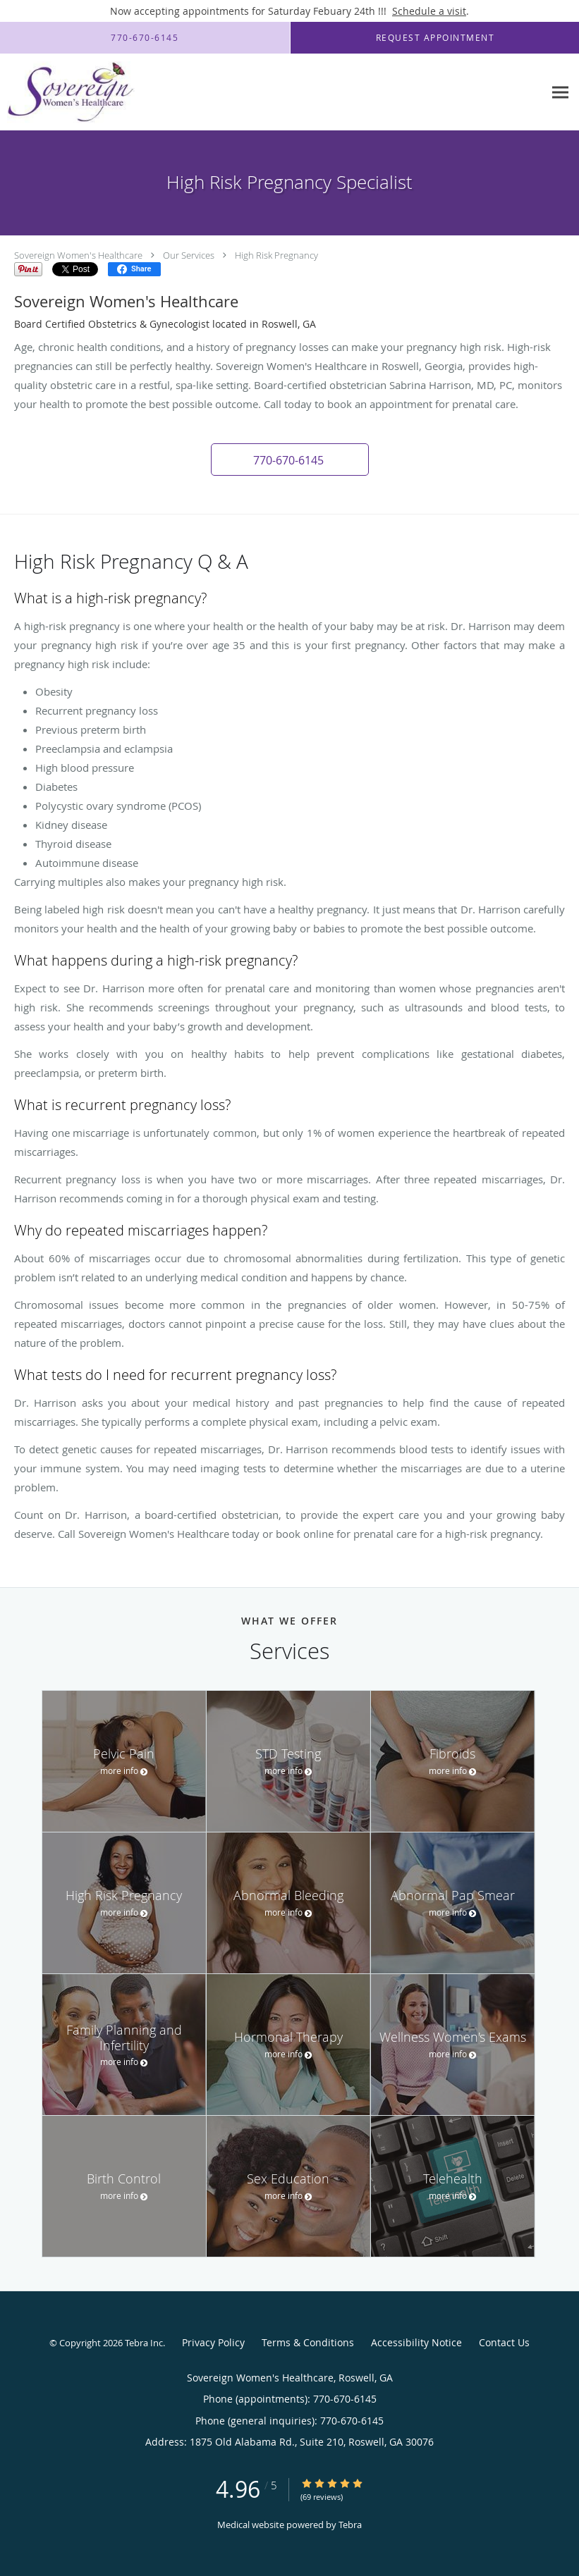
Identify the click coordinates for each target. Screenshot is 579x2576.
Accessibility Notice (416, 2342)
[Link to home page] (67, 92)
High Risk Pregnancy (276, 255)
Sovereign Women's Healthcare (78, 255)
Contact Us (504, 2342)
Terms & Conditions (308, 2342)
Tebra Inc (144, 2342)
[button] (290, 459)
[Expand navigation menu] (560, 93)
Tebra (350, 2524)
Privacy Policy (213, 2342)
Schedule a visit (429, 11)
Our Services (188, 255)
